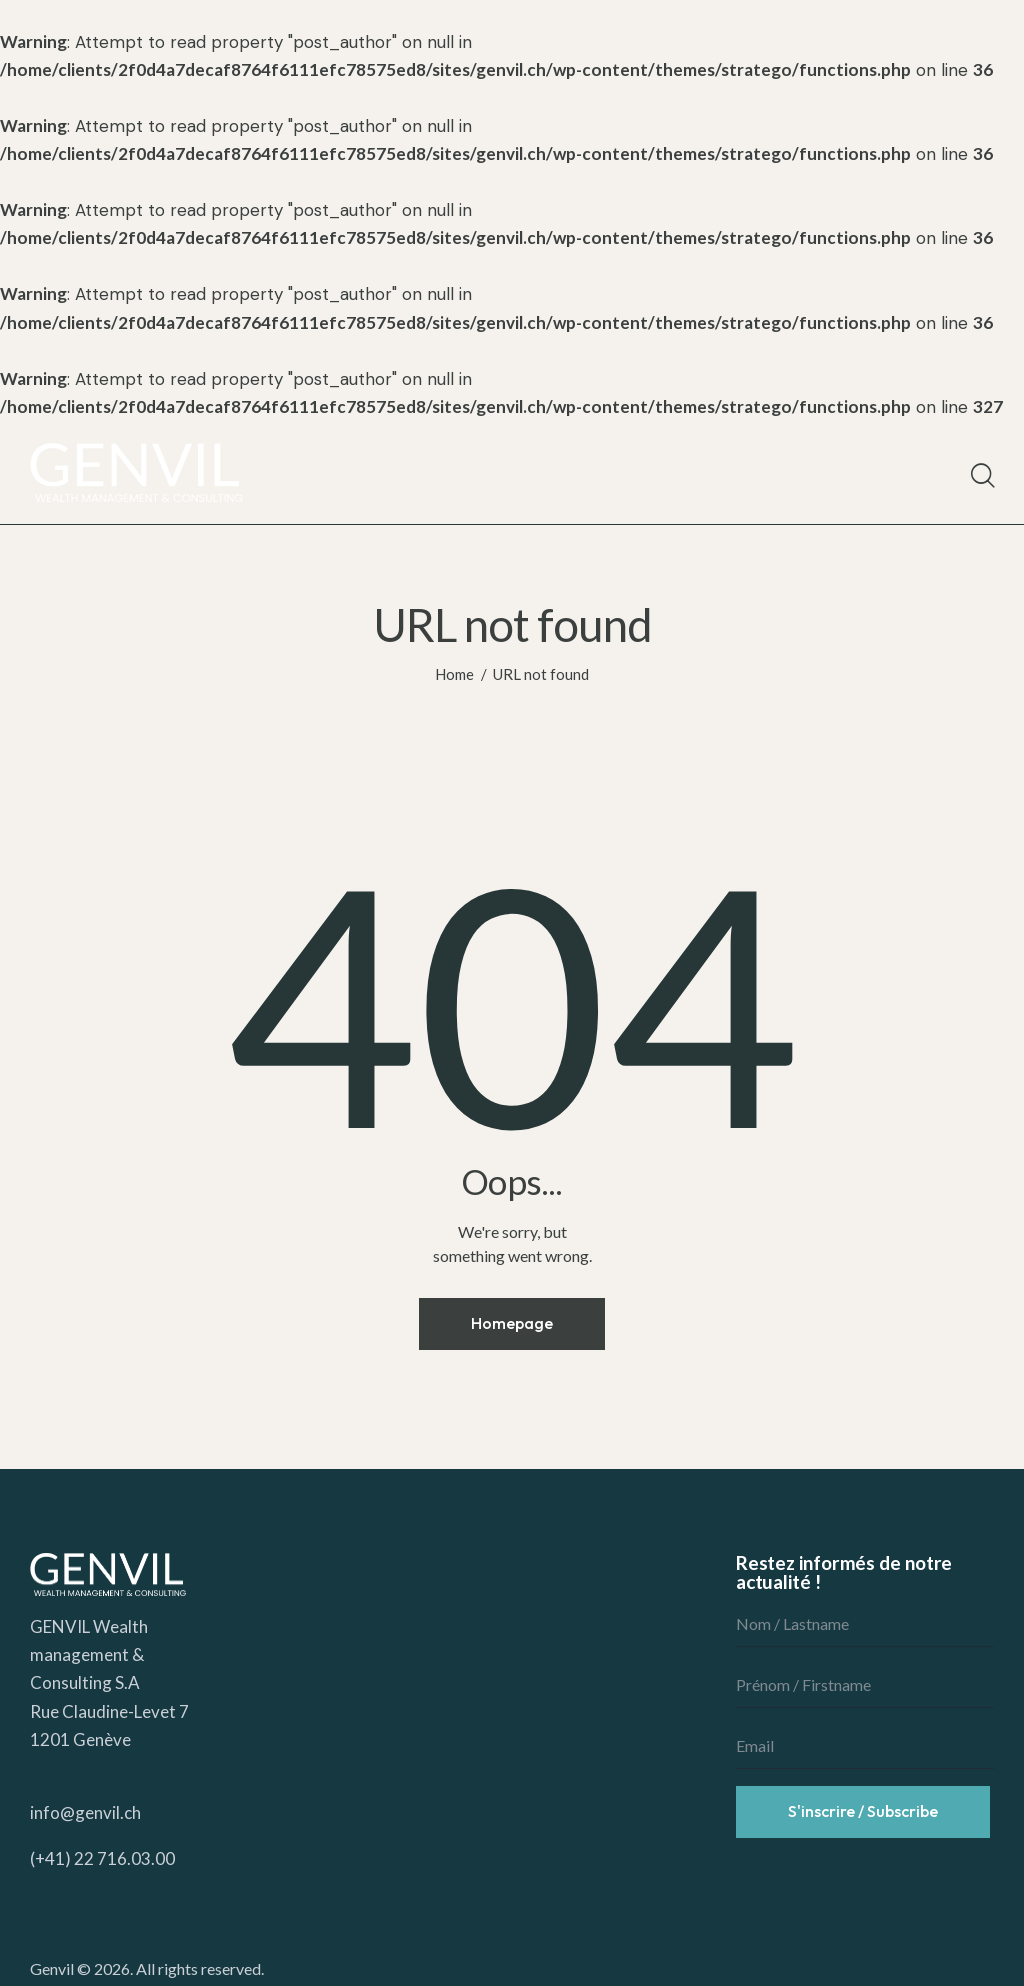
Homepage (512, 1323)
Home (454, 674)
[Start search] (981, 476)
